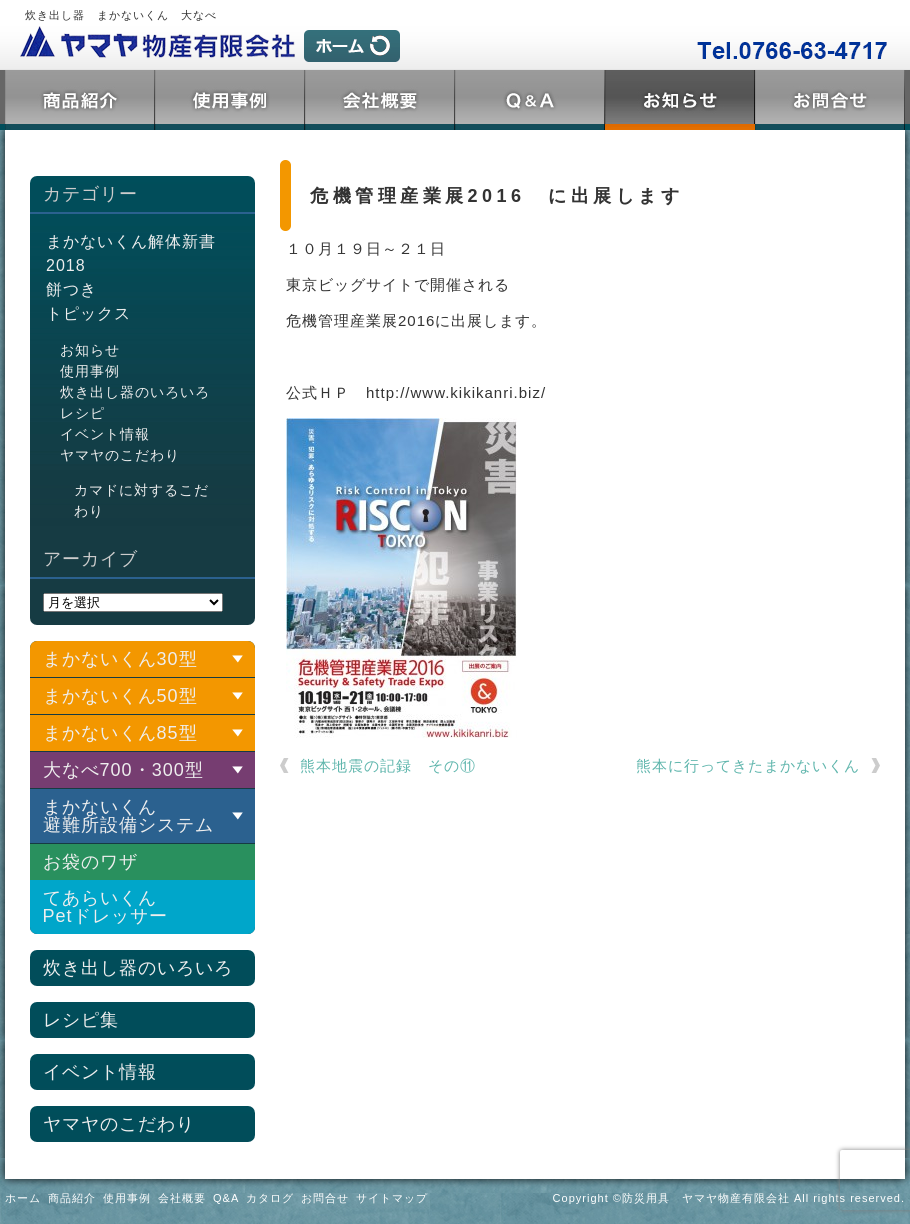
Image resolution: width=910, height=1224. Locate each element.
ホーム (23, 1198)
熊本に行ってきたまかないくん (748, 765)
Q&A (530, 100)
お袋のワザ (90, 862)
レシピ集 (81, 1020)
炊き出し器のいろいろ (135, 392)
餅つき (71, 289)
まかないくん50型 (120, 696)
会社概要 (380, 100)
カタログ (270, 1198)
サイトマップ (392, 1198)
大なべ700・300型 (123, 770)
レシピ (82, 413)
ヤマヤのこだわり (120, 455)
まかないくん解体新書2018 (131, 253)
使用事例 (230, 100)
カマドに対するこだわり (141, 500)
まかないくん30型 (120, 659)
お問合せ (830, 100)
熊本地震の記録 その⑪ (388, 765)
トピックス (680, 100)
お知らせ (90, 350)
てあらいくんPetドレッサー (105, 907)
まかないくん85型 (120, 733)
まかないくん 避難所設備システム (128, 816)
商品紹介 (80, 100)
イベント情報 (105, 434)
